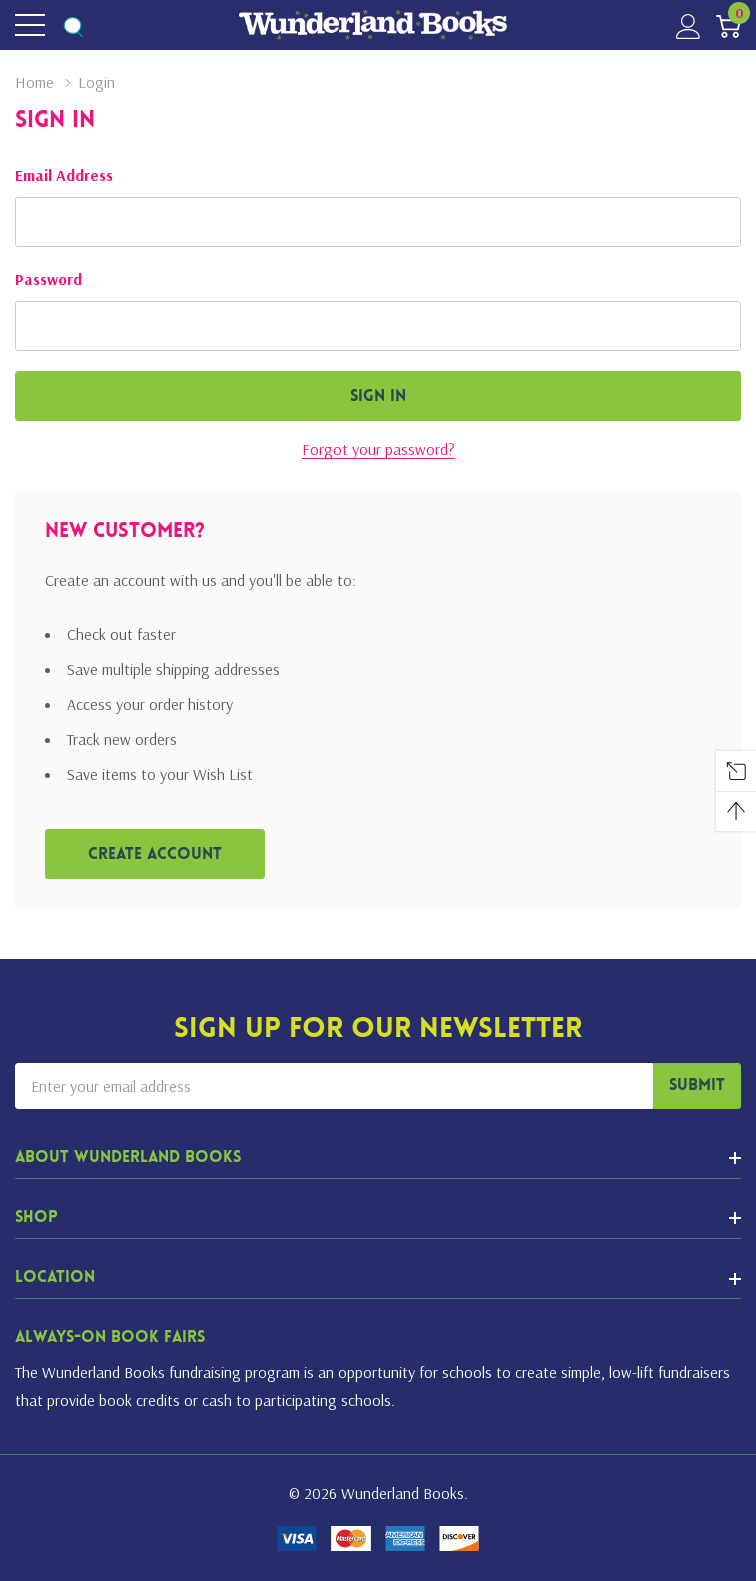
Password (48, 279)
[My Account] (688, 25)
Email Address (64, 175)
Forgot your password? (378, 449)
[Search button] (72, 25)
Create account (155, 855)
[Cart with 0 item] (728, 25)
